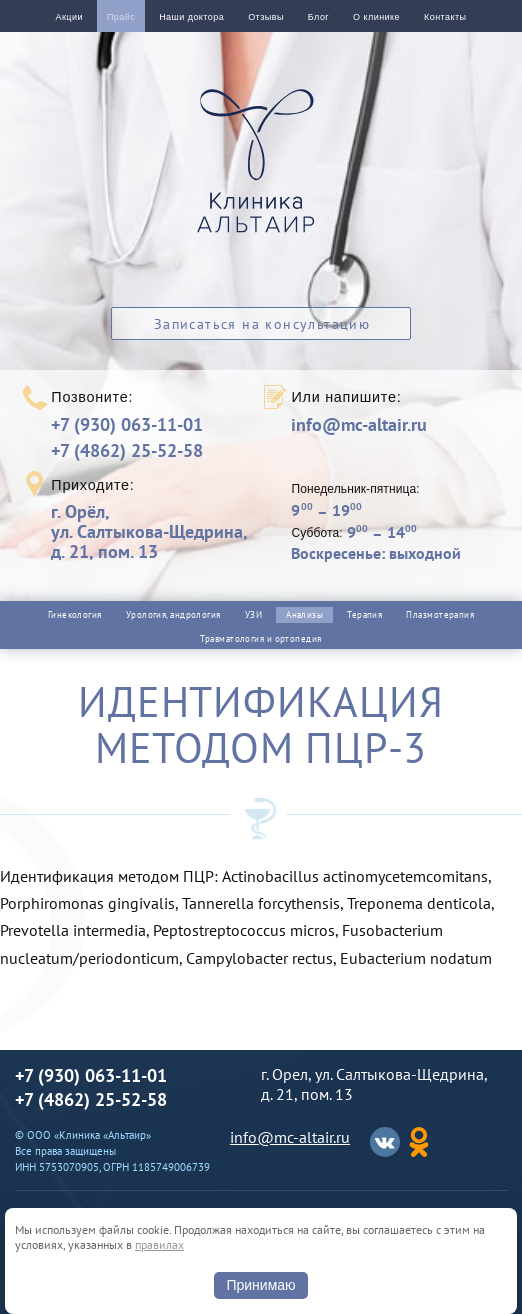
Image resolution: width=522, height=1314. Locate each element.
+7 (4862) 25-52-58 (127, 450)
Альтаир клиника (261, 172)
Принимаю (260, 1285)
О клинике (376, 17)
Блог (318, 17)
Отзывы (266, 17)
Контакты (445, 17)
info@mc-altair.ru (359, 425)
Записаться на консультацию (262, 324)
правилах (159, 1244)
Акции (69, 17)
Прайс (121, 17)
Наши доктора (191, 17)
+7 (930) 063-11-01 (127, 424)
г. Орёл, (149, 531)
